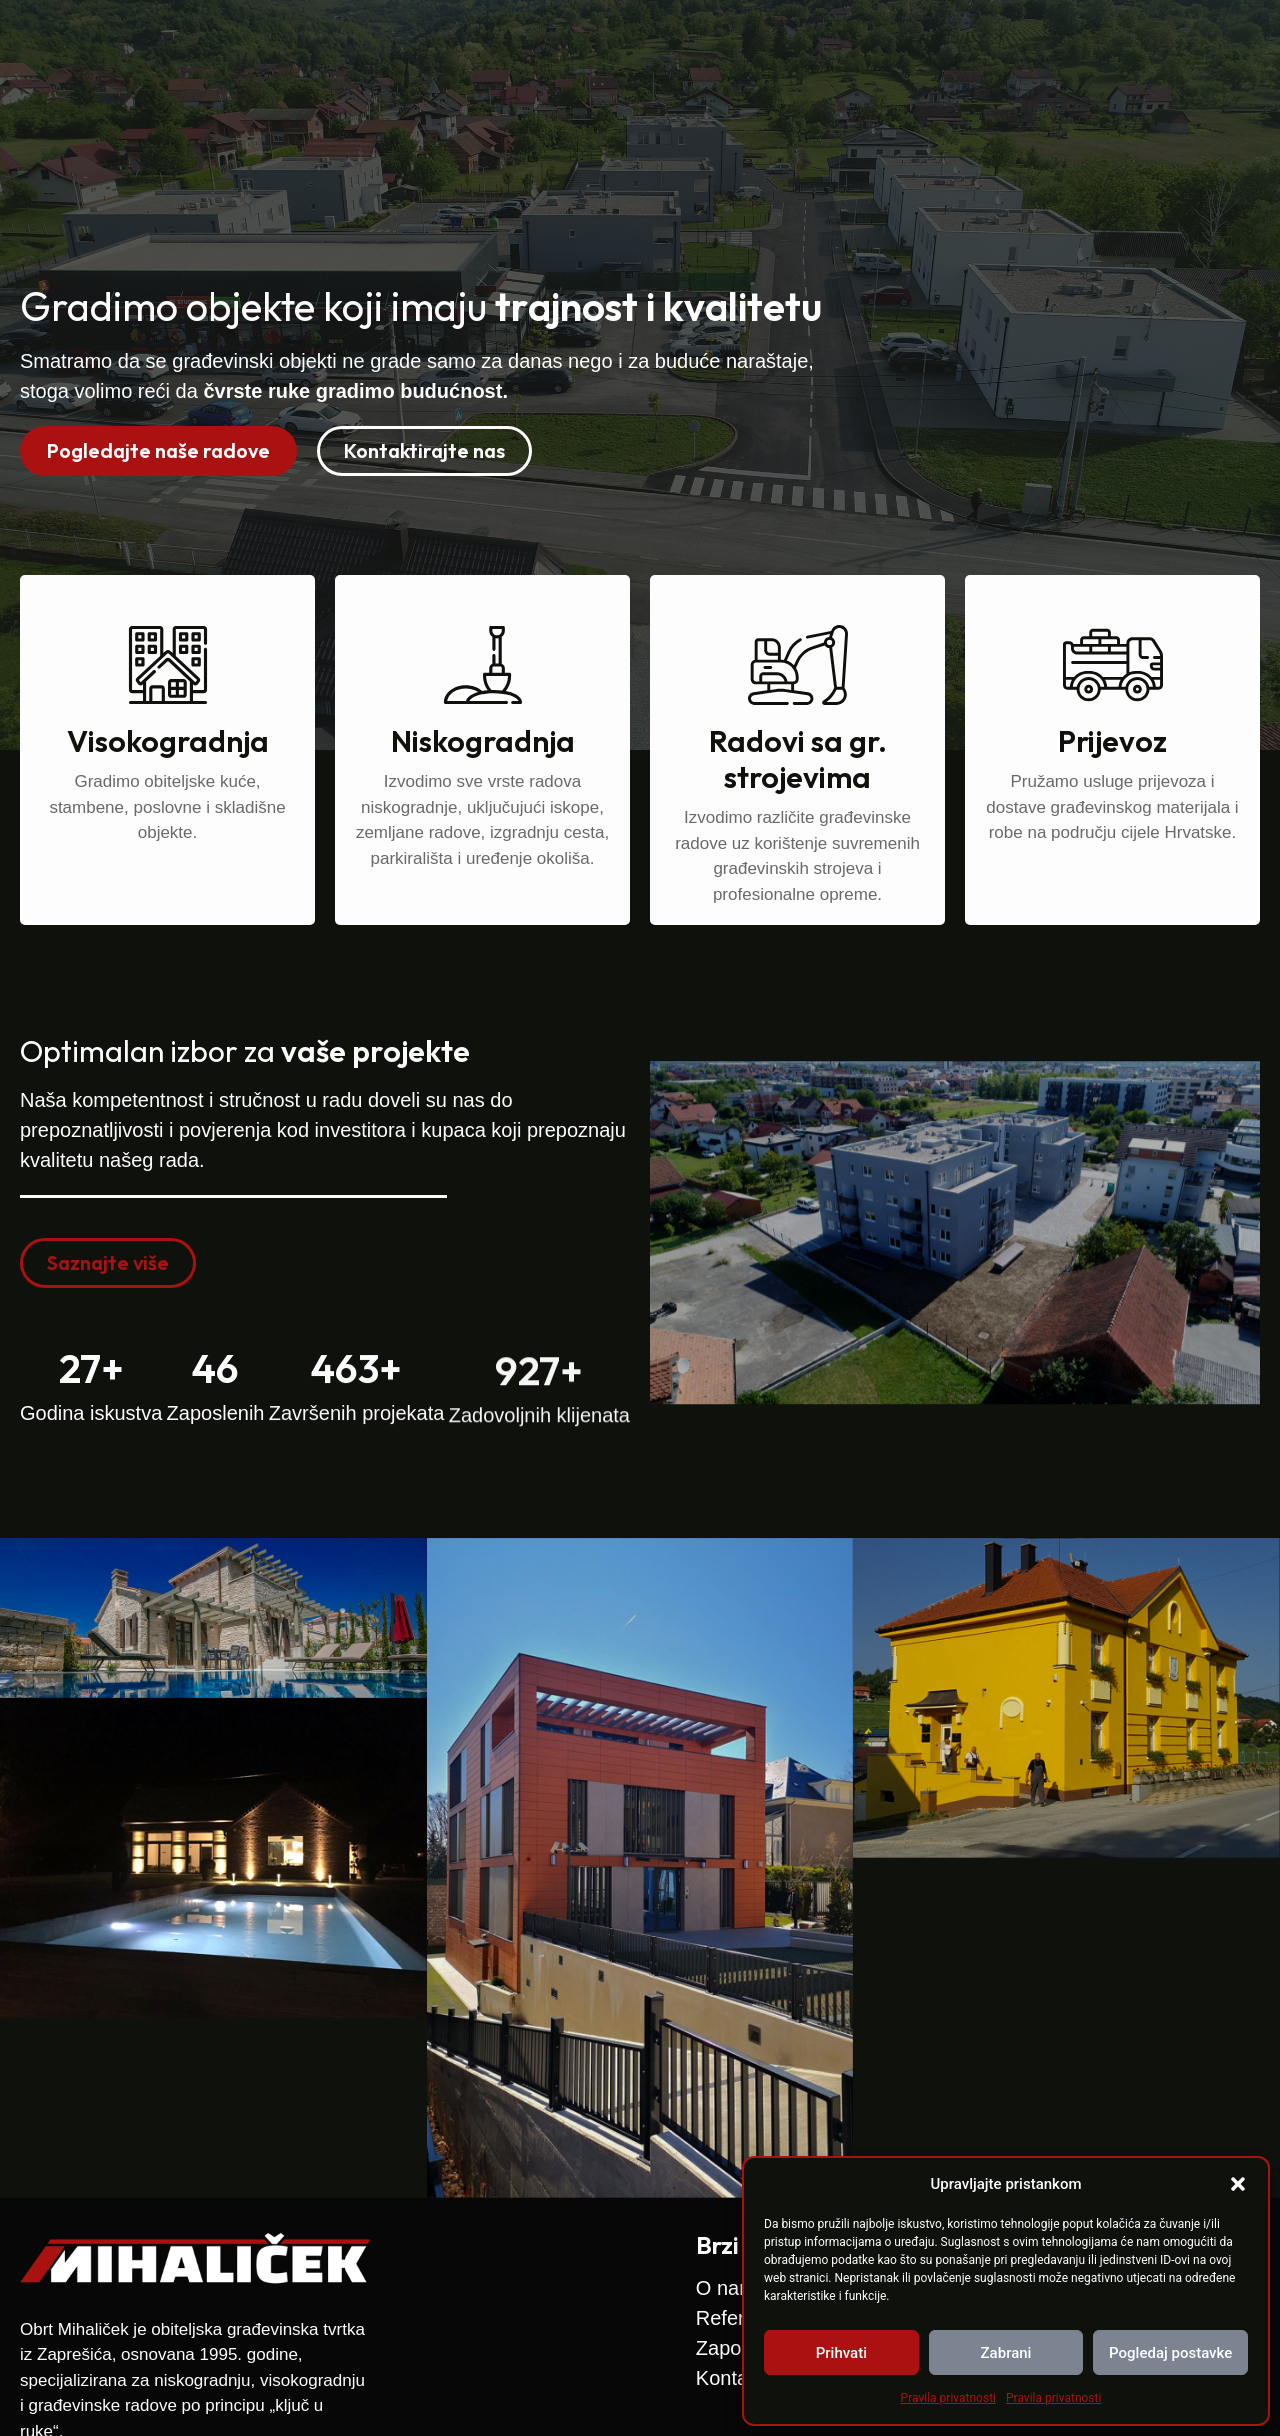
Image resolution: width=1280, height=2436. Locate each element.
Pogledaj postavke (1170, 2353)
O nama (721, 49)
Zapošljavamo (979, 49)
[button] (1238, 2184)
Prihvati (841, 2353)
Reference (835, 49)
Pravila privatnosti (948, 2398)
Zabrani (1006, 2353)
